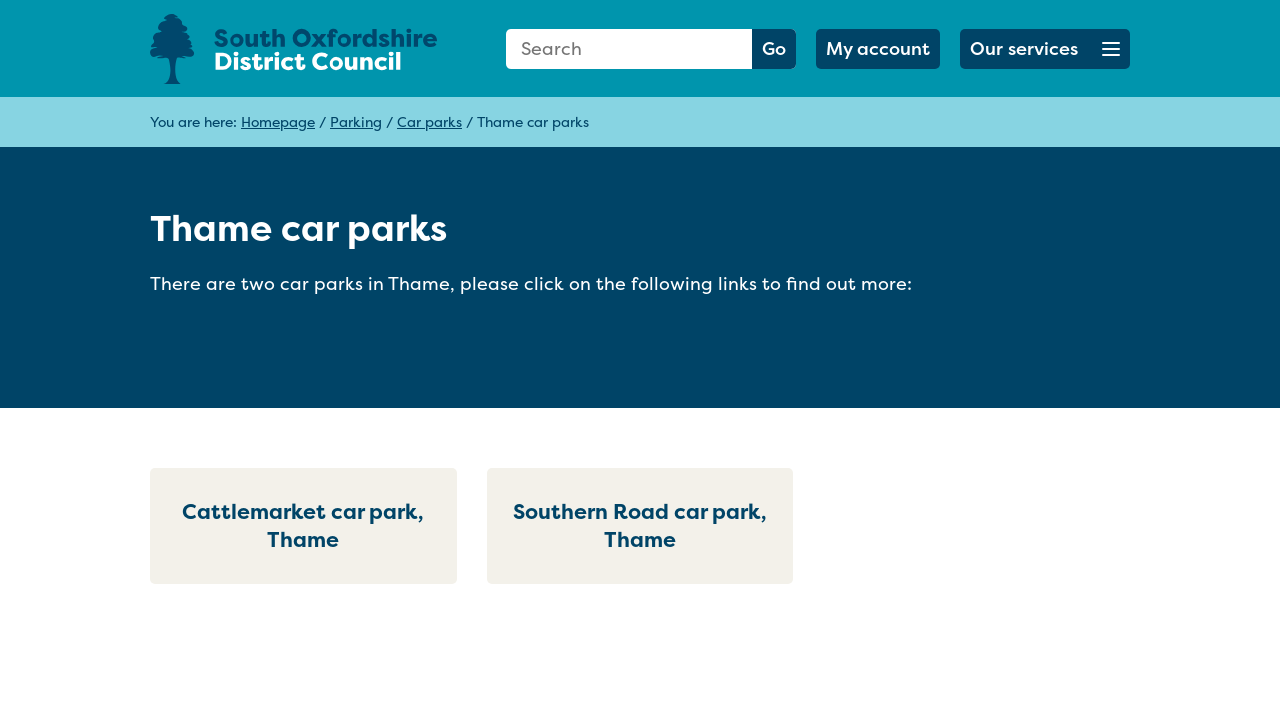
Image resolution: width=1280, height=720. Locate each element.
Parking (356, 121)
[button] (1045, 49)
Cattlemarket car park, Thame (303, 525)
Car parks (429, 121)
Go (774, 48)
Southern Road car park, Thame (640, 525)
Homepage (278, 121)
